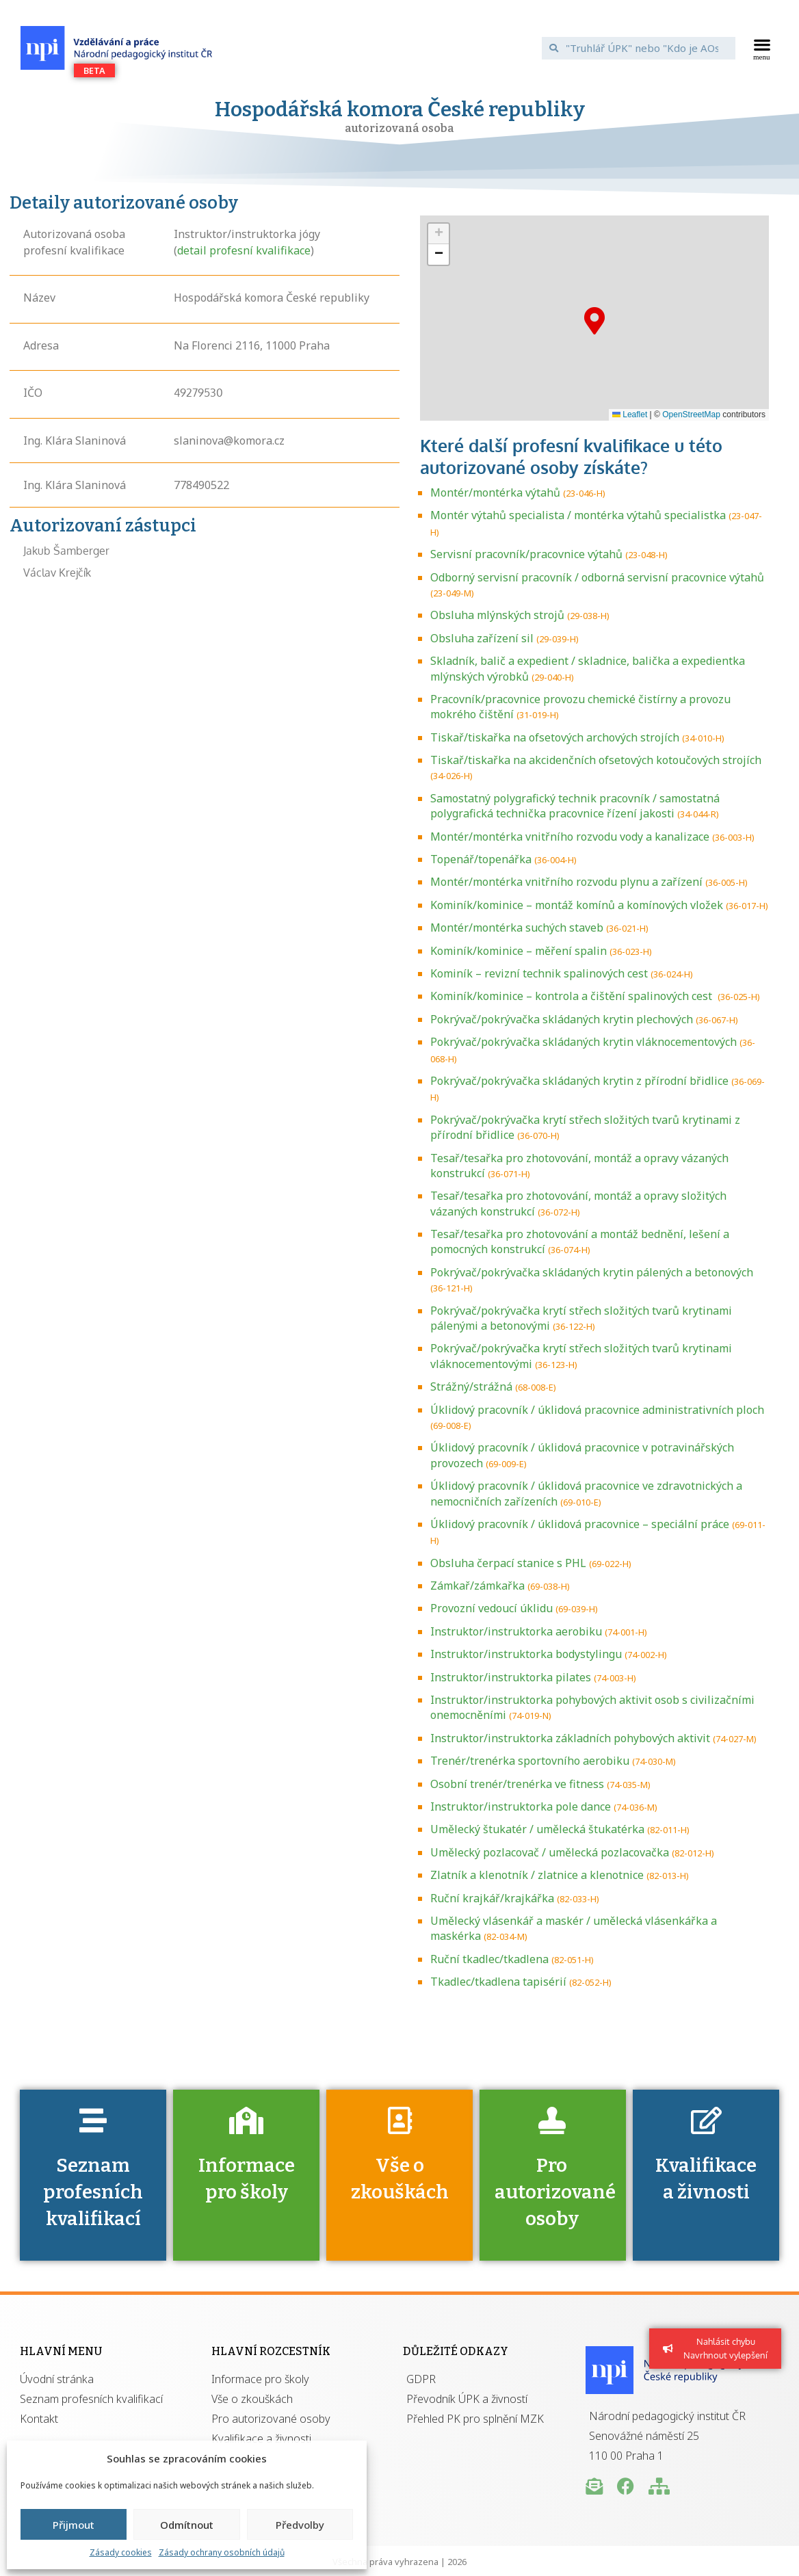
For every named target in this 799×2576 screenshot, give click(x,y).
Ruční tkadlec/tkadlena (489, 1959)
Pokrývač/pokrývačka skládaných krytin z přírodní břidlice (579, 1080)
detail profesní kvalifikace (244, 250)
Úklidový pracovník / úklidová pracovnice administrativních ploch (597, 1409)
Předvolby (300, 2525)
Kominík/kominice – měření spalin (518, 950)
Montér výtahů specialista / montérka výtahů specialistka (578, 515)
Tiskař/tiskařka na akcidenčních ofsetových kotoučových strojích (595, 759)
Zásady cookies (121, 2552)
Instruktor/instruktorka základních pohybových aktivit (570, 1738)
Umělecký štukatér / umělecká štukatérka (537, 1829)
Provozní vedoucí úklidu (491, 1608)
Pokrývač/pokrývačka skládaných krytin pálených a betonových (591, 1272)
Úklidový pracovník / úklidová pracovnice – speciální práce (579, 1524)
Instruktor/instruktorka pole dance (520, 1806)
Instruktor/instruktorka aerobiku (516, 1631)
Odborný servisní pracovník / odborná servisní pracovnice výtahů (597, 577)
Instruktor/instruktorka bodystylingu (526, 1653)
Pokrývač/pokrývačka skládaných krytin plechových (561, 1019)
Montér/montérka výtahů (495, 492)
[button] (762, 48)
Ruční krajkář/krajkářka (492, 1898)
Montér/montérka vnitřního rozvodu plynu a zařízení (566, 881)
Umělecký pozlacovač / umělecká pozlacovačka (549, 1852)
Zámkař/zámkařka (477, 1585)
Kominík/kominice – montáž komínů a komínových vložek (576, 904)
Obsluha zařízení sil (482, 638)
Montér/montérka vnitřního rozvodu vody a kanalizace (569, 836)
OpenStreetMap (691, 414)
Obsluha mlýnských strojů (497, 614)
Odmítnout (186, 2525)
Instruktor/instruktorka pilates (510, 1677)
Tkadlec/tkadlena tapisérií (498, 1981)
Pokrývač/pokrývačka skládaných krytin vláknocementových (583, 1041)
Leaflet (629, 414)
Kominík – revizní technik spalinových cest (539, 973)
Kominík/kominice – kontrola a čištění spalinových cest (572, 995)
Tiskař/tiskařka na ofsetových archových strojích (554, 737)
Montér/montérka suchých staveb (516, 927)
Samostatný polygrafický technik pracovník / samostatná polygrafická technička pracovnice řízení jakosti (575, 806)
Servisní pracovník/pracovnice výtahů (526, 554)
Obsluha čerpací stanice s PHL (508, 1562)
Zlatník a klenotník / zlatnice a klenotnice (537, 1874)
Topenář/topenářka (481, 859)
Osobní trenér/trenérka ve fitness (517, 1783)
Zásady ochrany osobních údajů (222, 2552)
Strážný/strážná (471, 1386)
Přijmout (73, 2525)
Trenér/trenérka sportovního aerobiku (529, 1760)
